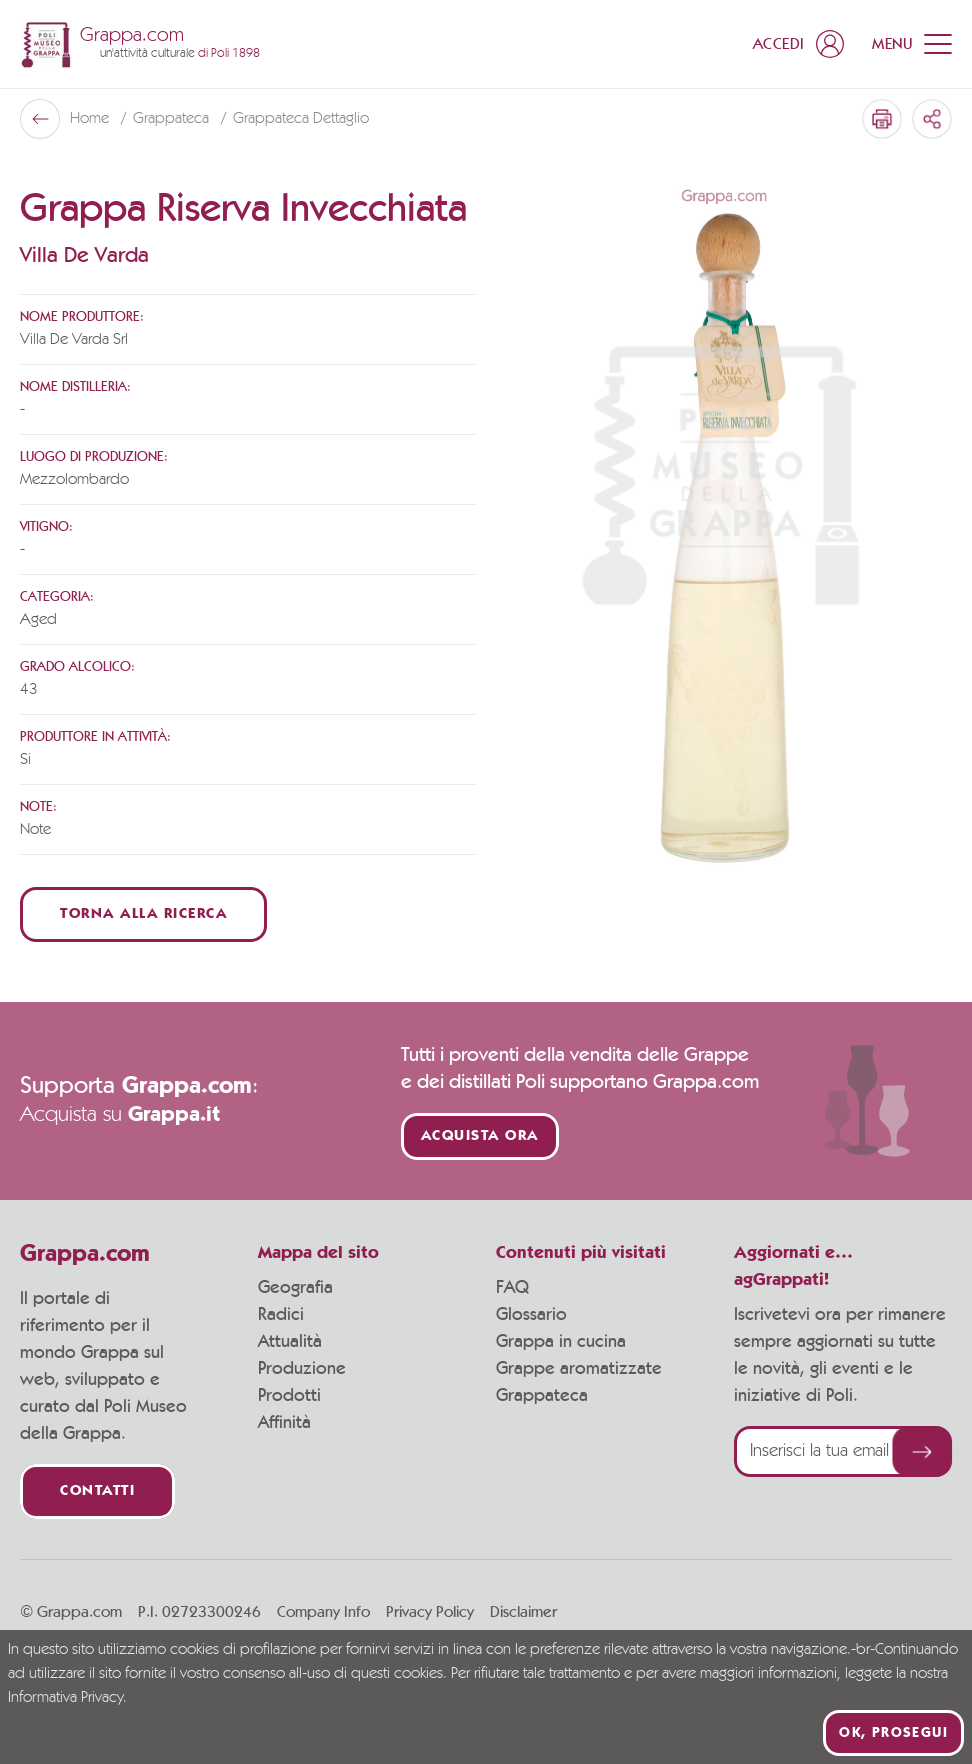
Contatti (97, 1491)
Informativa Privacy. (67, 1698)
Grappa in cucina (561, 1342)
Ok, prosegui (893, 1733)
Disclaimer (523, 1612)
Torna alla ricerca (143, 914)
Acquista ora (480, 1136)
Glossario (531, 1315)
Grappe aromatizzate (579, 1369)
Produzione (302, 1369)
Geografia (295, 1288)
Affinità (284, 1423)
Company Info (323, 1612)
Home (91, 119)
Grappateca (173, 119)
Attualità (290, 1342)
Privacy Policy (430, 1612)
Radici (281, 1315)
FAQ (512, 1288)
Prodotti (289, 1396)
